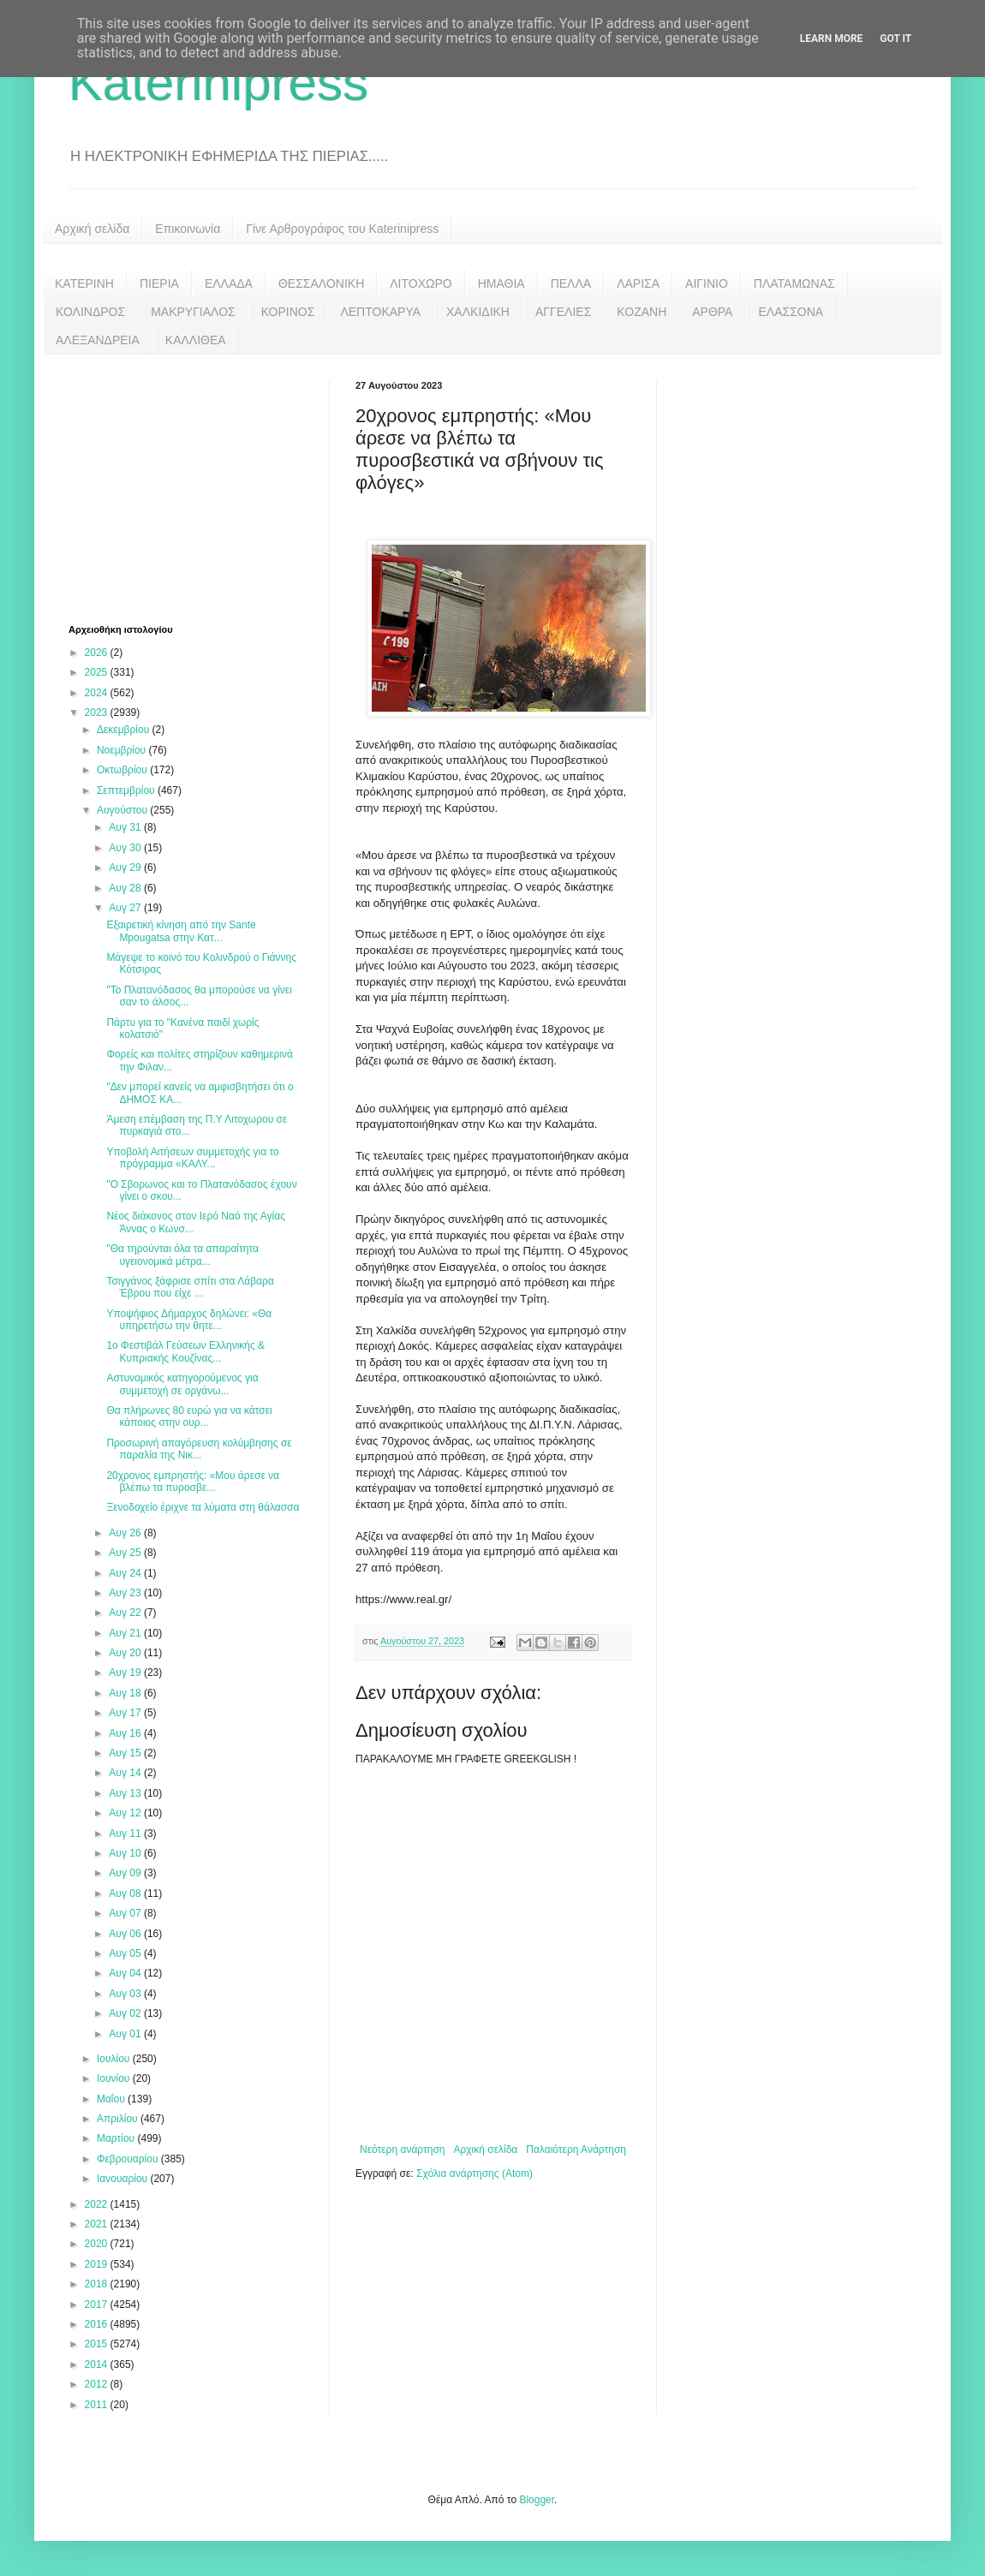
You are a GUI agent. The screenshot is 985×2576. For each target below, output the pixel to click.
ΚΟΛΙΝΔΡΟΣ (90, 312)
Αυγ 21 (126, 1633)
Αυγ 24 (126, 1573)
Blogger (536, 2500)
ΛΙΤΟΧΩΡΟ (420, 283)
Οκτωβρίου (123, 770)
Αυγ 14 (126, 1773)
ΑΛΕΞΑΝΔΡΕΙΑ (98, 340)
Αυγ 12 (126, 1813)
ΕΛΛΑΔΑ (229, 283)
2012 (97, 2384)
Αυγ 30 (126, 848)
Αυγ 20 (126, 1653)
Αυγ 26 (126, 1533)
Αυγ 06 (126, 1934)
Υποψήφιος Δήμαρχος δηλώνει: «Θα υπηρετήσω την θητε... (189, 1320)
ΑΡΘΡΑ (712, 312)
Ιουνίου (115, 2078)
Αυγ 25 (126, 1553)
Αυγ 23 (126, 1593)
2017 (97, 2305)
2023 (97, 713)
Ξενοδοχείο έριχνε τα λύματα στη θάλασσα (202, 1507)
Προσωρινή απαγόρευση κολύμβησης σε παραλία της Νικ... (198, 1449)
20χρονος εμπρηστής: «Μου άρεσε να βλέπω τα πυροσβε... (192, 1482)
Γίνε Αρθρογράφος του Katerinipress (342, 229)
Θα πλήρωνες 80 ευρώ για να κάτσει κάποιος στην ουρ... (189, 1416)
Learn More (831, 39)
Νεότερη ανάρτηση (402, 2150)
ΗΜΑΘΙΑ (501, 283)
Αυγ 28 (126, 888)
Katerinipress (218, 82)
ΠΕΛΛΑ (571, 283)
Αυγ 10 (126, 1853)
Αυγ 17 (126, 1713)
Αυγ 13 (126, 1793)
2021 (97, 2224)
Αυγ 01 (126, 2034)
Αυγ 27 (126, 908)
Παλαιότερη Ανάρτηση (576, 2150)
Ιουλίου (115, 2059)
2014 (97, 2364)
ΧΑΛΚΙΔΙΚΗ (478, 312)
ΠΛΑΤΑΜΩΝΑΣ (794, 283)
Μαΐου (112, 2099)
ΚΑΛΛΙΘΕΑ (195, 340)
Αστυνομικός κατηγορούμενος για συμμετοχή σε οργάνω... (182, 1384)
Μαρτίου (117, 2138)
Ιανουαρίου (124, 2179)
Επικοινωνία (187, 229)
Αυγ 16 (126, 1733)
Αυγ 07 (126, 1913)
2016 (97, 2324)
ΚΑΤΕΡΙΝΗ (84, 283)
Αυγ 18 (126, 1693)
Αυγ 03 (126, 1994)
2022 (97, 2204)
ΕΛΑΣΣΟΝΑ (790, 312)
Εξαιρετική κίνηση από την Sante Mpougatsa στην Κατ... (180, 931)
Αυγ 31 (126, 827)
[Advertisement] (197, 487)
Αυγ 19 (126, 1673)
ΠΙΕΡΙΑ (159, 283)
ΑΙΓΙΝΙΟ (706, 283)
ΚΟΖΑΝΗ (641, 312)
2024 (97, 693)
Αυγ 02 (126, 2013)
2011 (97, 2405)
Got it (895, 39)
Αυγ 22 (126, 1613)
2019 (97, 2264)
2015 (97, 2344)
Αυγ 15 (126, 1753)
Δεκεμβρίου (124, 730)
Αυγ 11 (126, 1834)
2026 (97, 653)
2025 (97, 672)
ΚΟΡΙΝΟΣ (288, 312)
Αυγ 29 (126, 868)
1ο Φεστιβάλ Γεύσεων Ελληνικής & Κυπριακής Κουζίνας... (185, 1351)
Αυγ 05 (126, 1953)
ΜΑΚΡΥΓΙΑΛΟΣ (193, 312)
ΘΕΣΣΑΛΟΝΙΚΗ (321, 283)
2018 (97, 2284)
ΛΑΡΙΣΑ (638, 283)
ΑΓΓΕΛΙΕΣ (563, 312)
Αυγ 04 (126, 1973)
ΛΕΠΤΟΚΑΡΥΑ (380, 312)
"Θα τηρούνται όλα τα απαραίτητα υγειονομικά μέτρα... (182, 1255)
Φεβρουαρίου (129, 2159)
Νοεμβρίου (123, 750)
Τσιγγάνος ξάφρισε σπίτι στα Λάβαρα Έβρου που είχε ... (189, 1287)
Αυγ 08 (126, 1893)
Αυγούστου (123, 810)
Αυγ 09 (126, 1873)
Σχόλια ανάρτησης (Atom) (474, 2173)
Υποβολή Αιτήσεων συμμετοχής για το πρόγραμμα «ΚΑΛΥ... (192, 1158)
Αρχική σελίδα (92, 229)
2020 (97, 2244)
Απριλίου (118, 2119)
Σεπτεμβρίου (127, 790)
